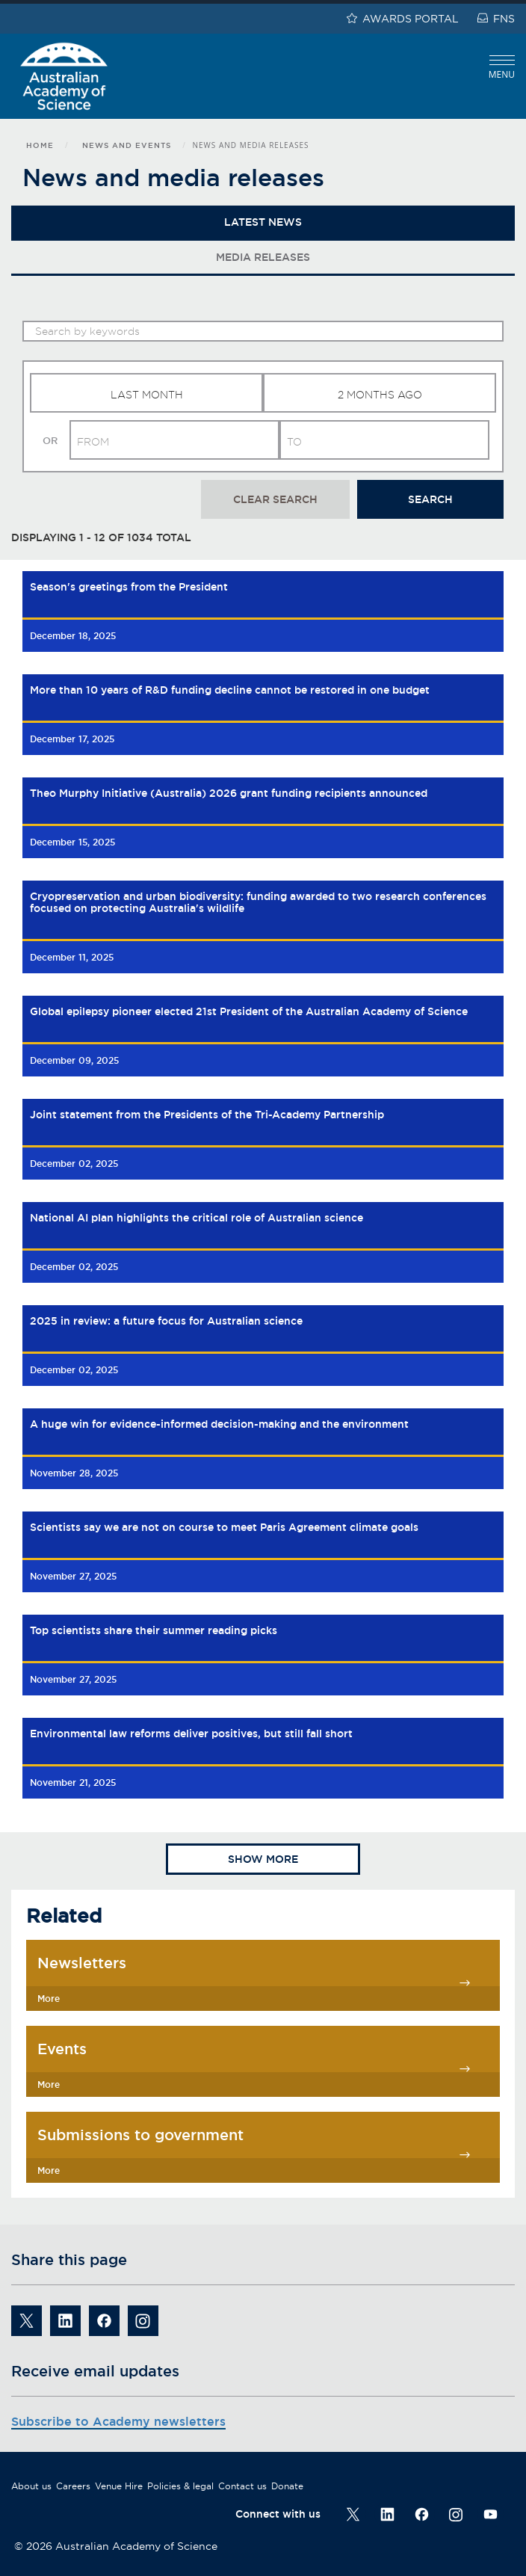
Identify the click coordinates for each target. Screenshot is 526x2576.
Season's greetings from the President (129, 587)
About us (31, 2486)
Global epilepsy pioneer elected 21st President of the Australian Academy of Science (249, 1011)
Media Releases (263, 257)
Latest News (263, 222)
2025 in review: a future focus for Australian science (166, 1321)
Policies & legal (180, 2486)
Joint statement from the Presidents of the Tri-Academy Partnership (207, 1115)
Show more (263, 1859)
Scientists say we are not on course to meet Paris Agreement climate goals (224, 1527)
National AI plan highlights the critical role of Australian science (196, 1218)
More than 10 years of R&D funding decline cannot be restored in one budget (230, 690)
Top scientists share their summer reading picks (153, 1630)
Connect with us (278, 2514)
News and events (126, 145)
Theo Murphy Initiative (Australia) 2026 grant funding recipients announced (228, 793)
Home (40, 145)
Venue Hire (119, 2486)
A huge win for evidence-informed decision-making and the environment (219, 1424)
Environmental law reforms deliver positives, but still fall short (191, 1734)
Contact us (242, 2486)
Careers (73, 2486)
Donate (287, 2486)
